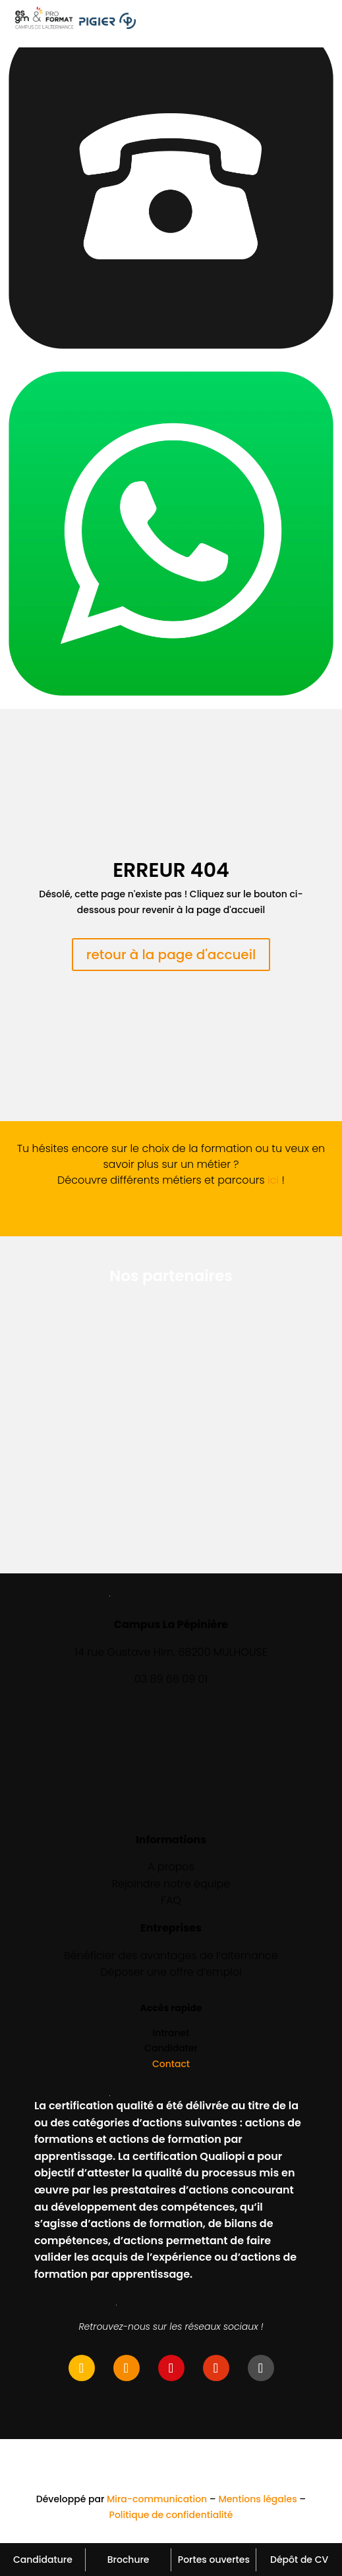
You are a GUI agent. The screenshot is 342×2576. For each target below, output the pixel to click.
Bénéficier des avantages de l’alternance (170, 1955)
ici (273, 1180)
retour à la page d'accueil (171, 954)
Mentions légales (257, 2499)
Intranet (171, 2032)
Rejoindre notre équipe (171, 1883)
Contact (171, 2063)
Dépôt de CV (299, 2559)
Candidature (42, 2559)
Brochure (128, 2559)
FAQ (171, 1900)
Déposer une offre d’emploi (171, 1972)
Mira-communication (157, 2499)
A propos (171, 1866)
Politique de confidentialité (171, 2514)
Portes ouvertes (214, 2559)
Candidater (171, 2048)
